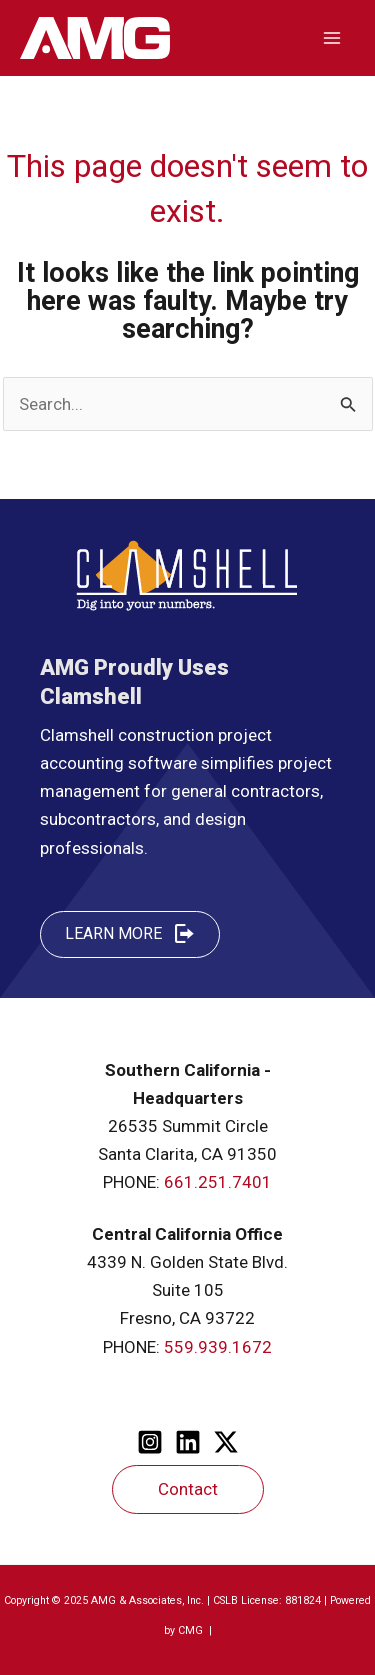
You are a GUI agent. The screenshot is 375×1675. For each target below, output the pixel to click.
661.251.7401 (218, 1182)
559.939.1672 (218, 1347)
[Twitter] (226, 1442)
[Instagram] (150, 1442)
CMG (192, 1630)
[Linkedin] (188, 1442)
